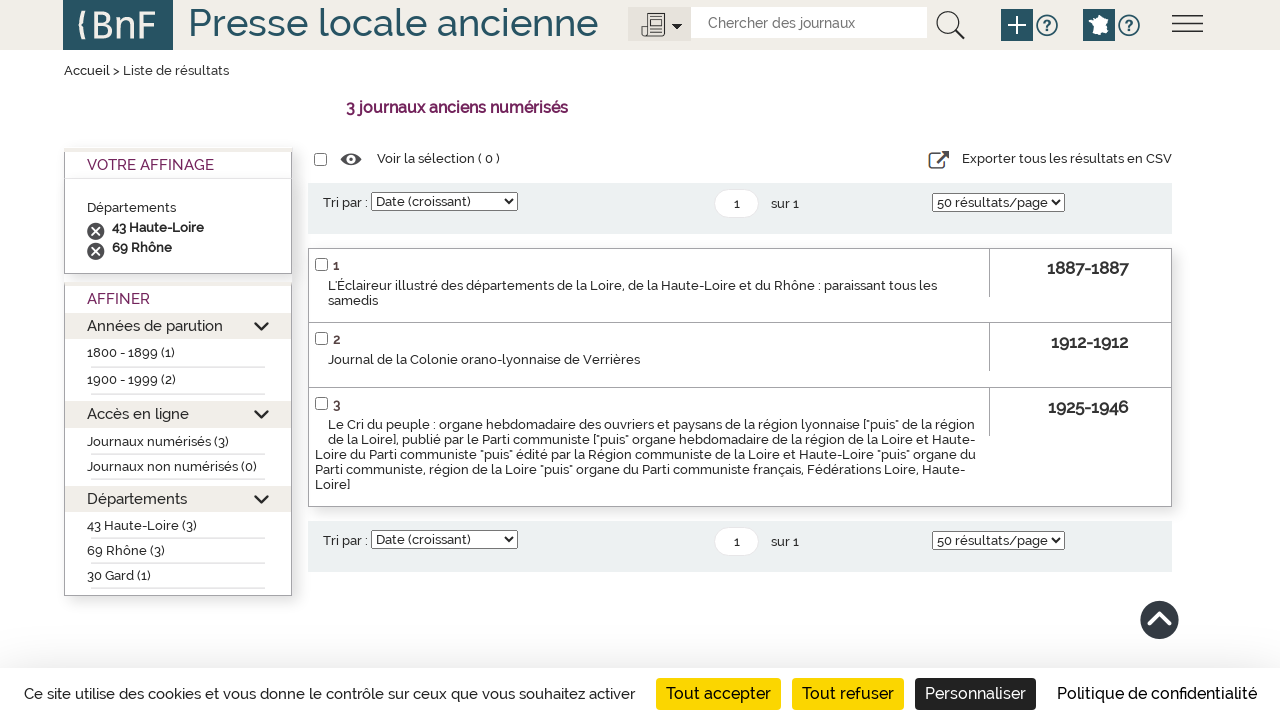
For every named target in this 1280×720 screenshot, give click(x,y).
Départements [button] (137, 498)
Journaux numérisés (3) (158, 441)
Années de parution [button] (155, 325)
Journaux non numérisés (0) (172, 466)
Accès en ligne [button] (138, 413)
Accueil (87, 70)
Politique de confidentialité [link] (1157, 693)
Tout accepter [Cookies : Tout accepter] (718, 693)
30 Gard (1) (119, 575)
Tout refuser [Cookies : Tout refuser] (848, 693)
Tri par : (345, 202)
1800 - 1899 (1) (131, 352)
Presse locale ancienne (393, 22)
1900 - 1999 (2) (131, 379)
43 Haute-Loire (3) (142, 525)
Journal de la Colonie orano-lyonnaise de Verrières (484, 359)
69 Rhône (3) (126, 550)
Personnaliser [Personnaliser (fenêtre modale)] (975, 693)
